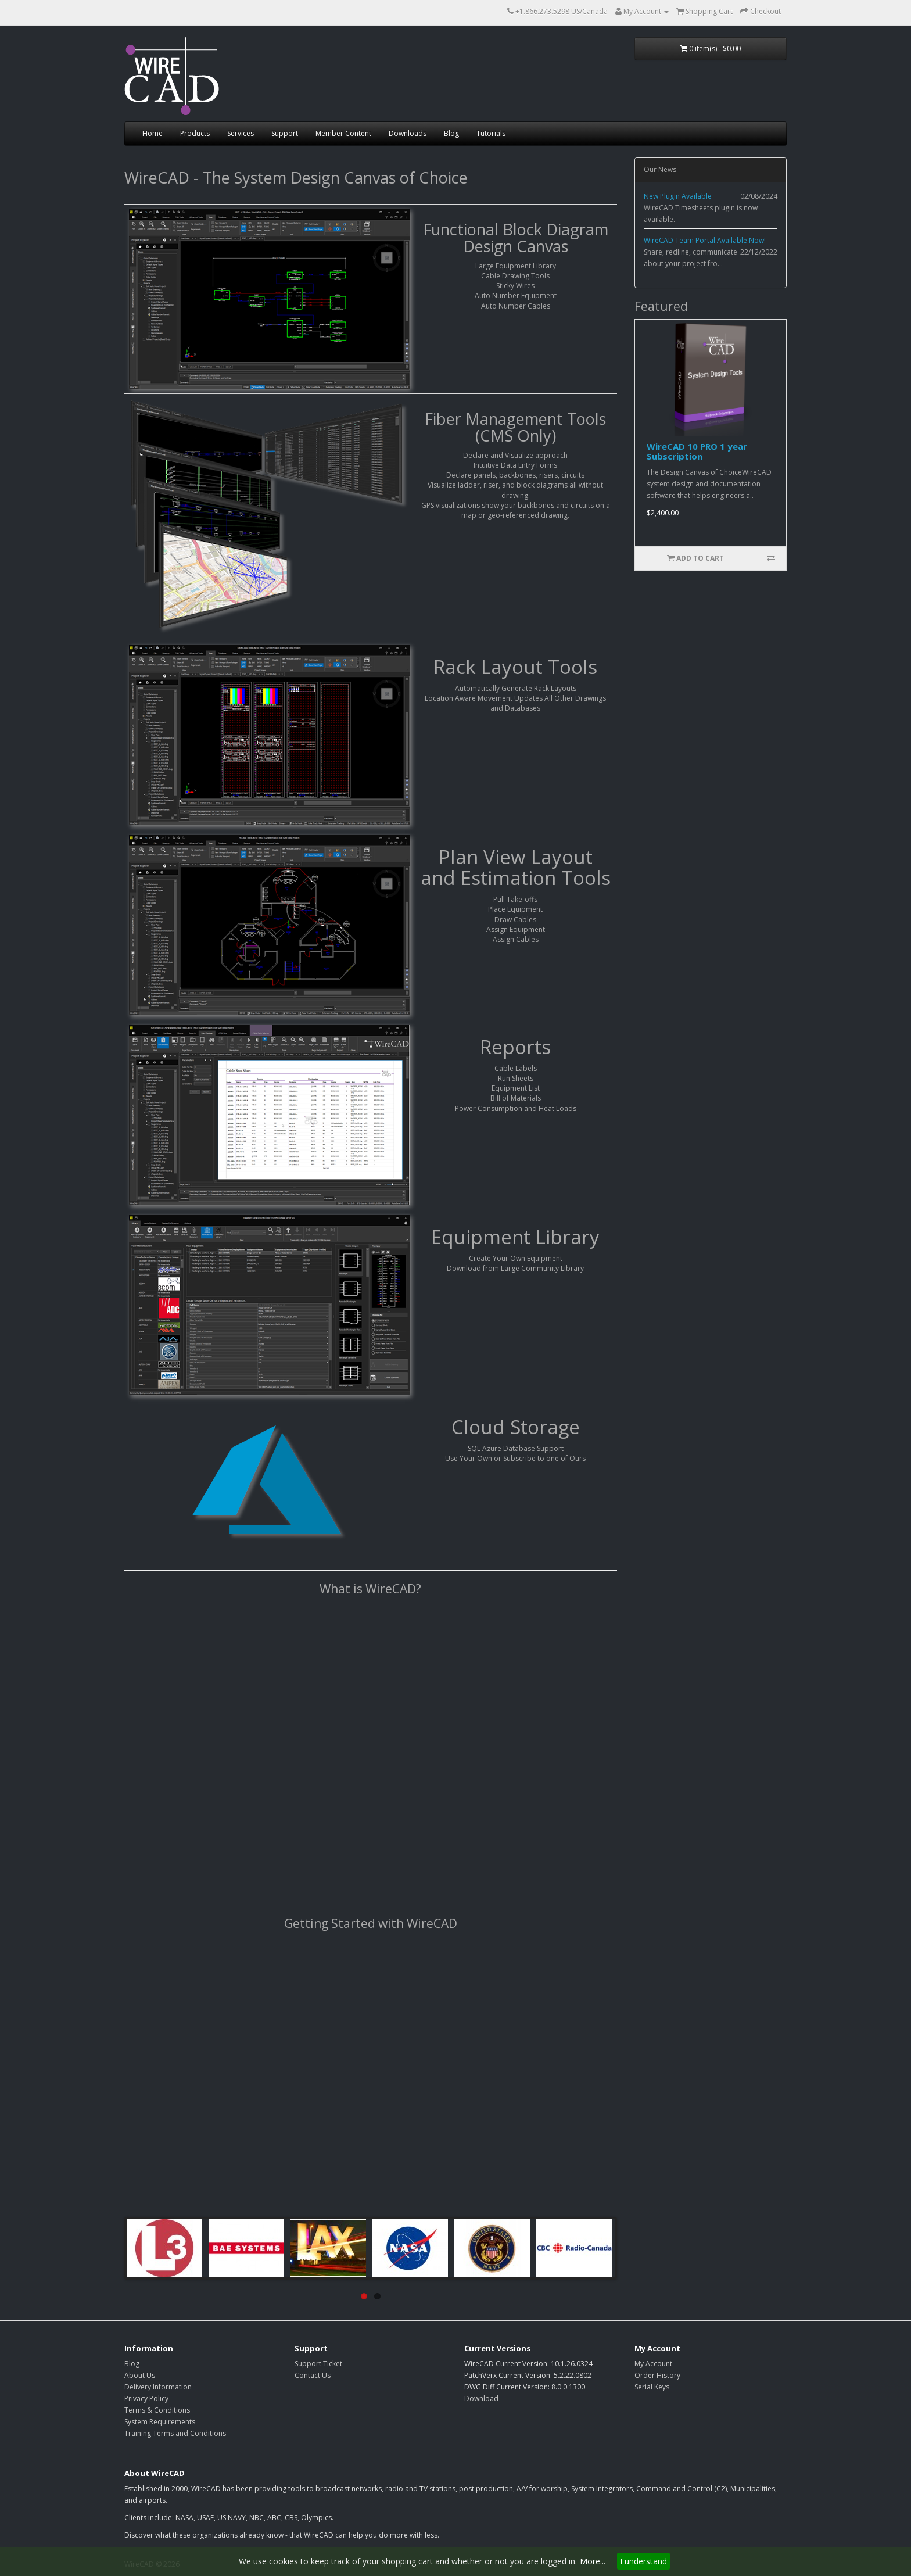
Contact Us (313, 2375)
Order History (657, 2375)
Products (195, 133)
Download (481, 2398)
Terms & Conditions (157, 2410)
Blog (451, 133)
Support (284, 133)
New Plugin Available (678, 196)
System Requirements (159, 2422)
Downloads (407, 133)
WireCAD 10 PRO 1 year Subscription (697, 451)
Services (240, 133)
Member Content (343, 133)
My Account (653, 2364)
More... (592, 2561)
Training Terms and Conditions (175, 2433)
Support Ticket (318, 2364)
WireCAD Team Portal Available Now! (705, 240)
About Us (139, 2375)
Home (152, 133)
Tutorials (490, 133)
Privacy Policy (146, 2398)
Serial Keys (651, 2387)
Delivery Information (158, 2387)
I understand (643, 2561)
